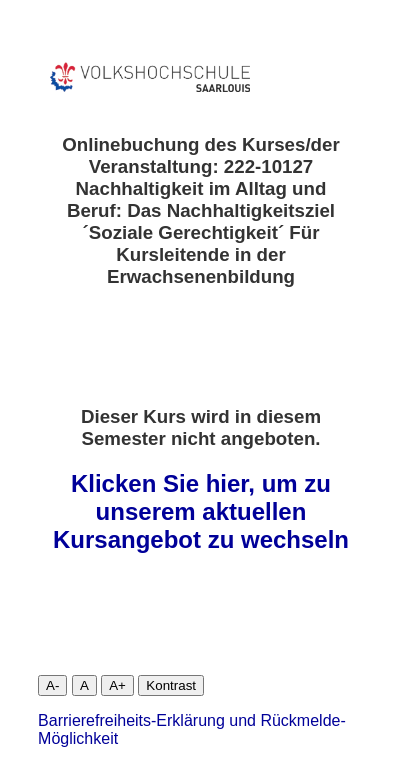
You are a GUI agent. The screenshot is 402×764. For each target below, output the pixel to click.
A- (52, 685)
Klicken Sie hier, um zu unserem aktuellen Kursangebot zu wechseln (201, 511)
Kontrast (171, 685)
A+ (117, 685)
